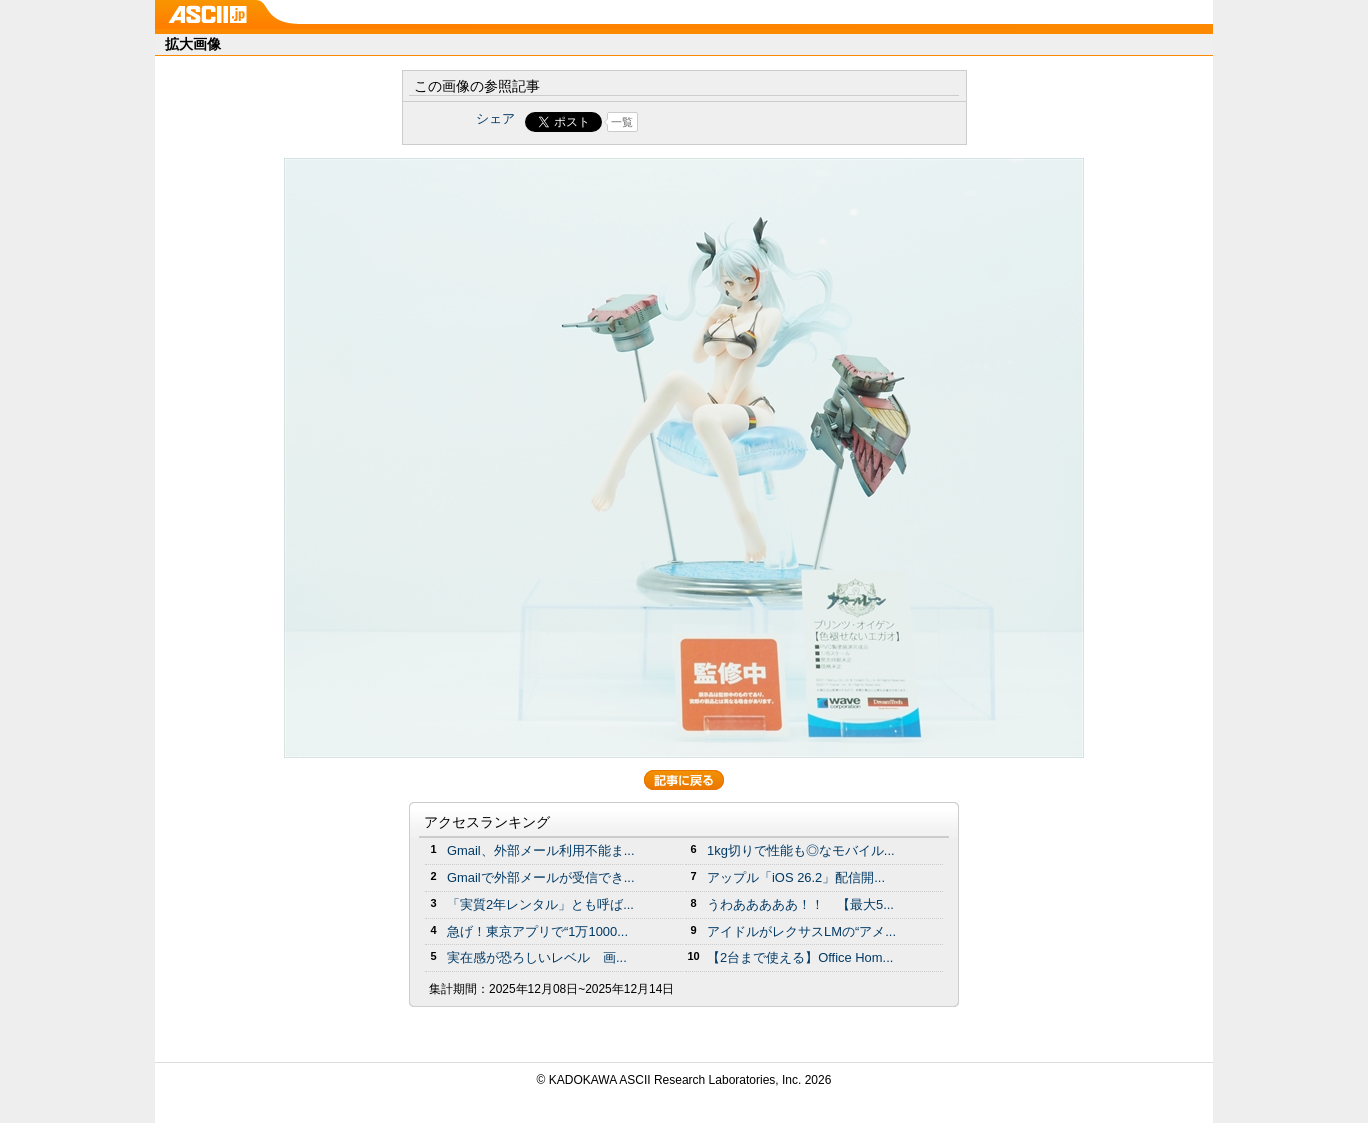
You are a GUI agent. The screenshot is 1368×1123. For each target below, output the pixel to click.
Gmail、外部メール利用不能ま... (541, 850)
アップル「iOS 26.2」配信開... (796, 877)
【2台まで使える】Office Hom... (800, 957)
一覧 (622, 122)
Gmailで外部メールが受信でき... (541, 877)
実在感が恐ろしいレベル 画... (537, 957)
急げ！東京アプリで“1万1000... (537, 931)
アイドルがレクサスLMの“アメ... (801, 931)
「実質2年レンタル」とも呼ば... (540, 904)
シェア (495, 118)
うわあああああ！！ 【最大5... (800, 904)
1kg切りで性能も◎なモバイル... (801, 850)
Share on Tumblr (758, 122)
